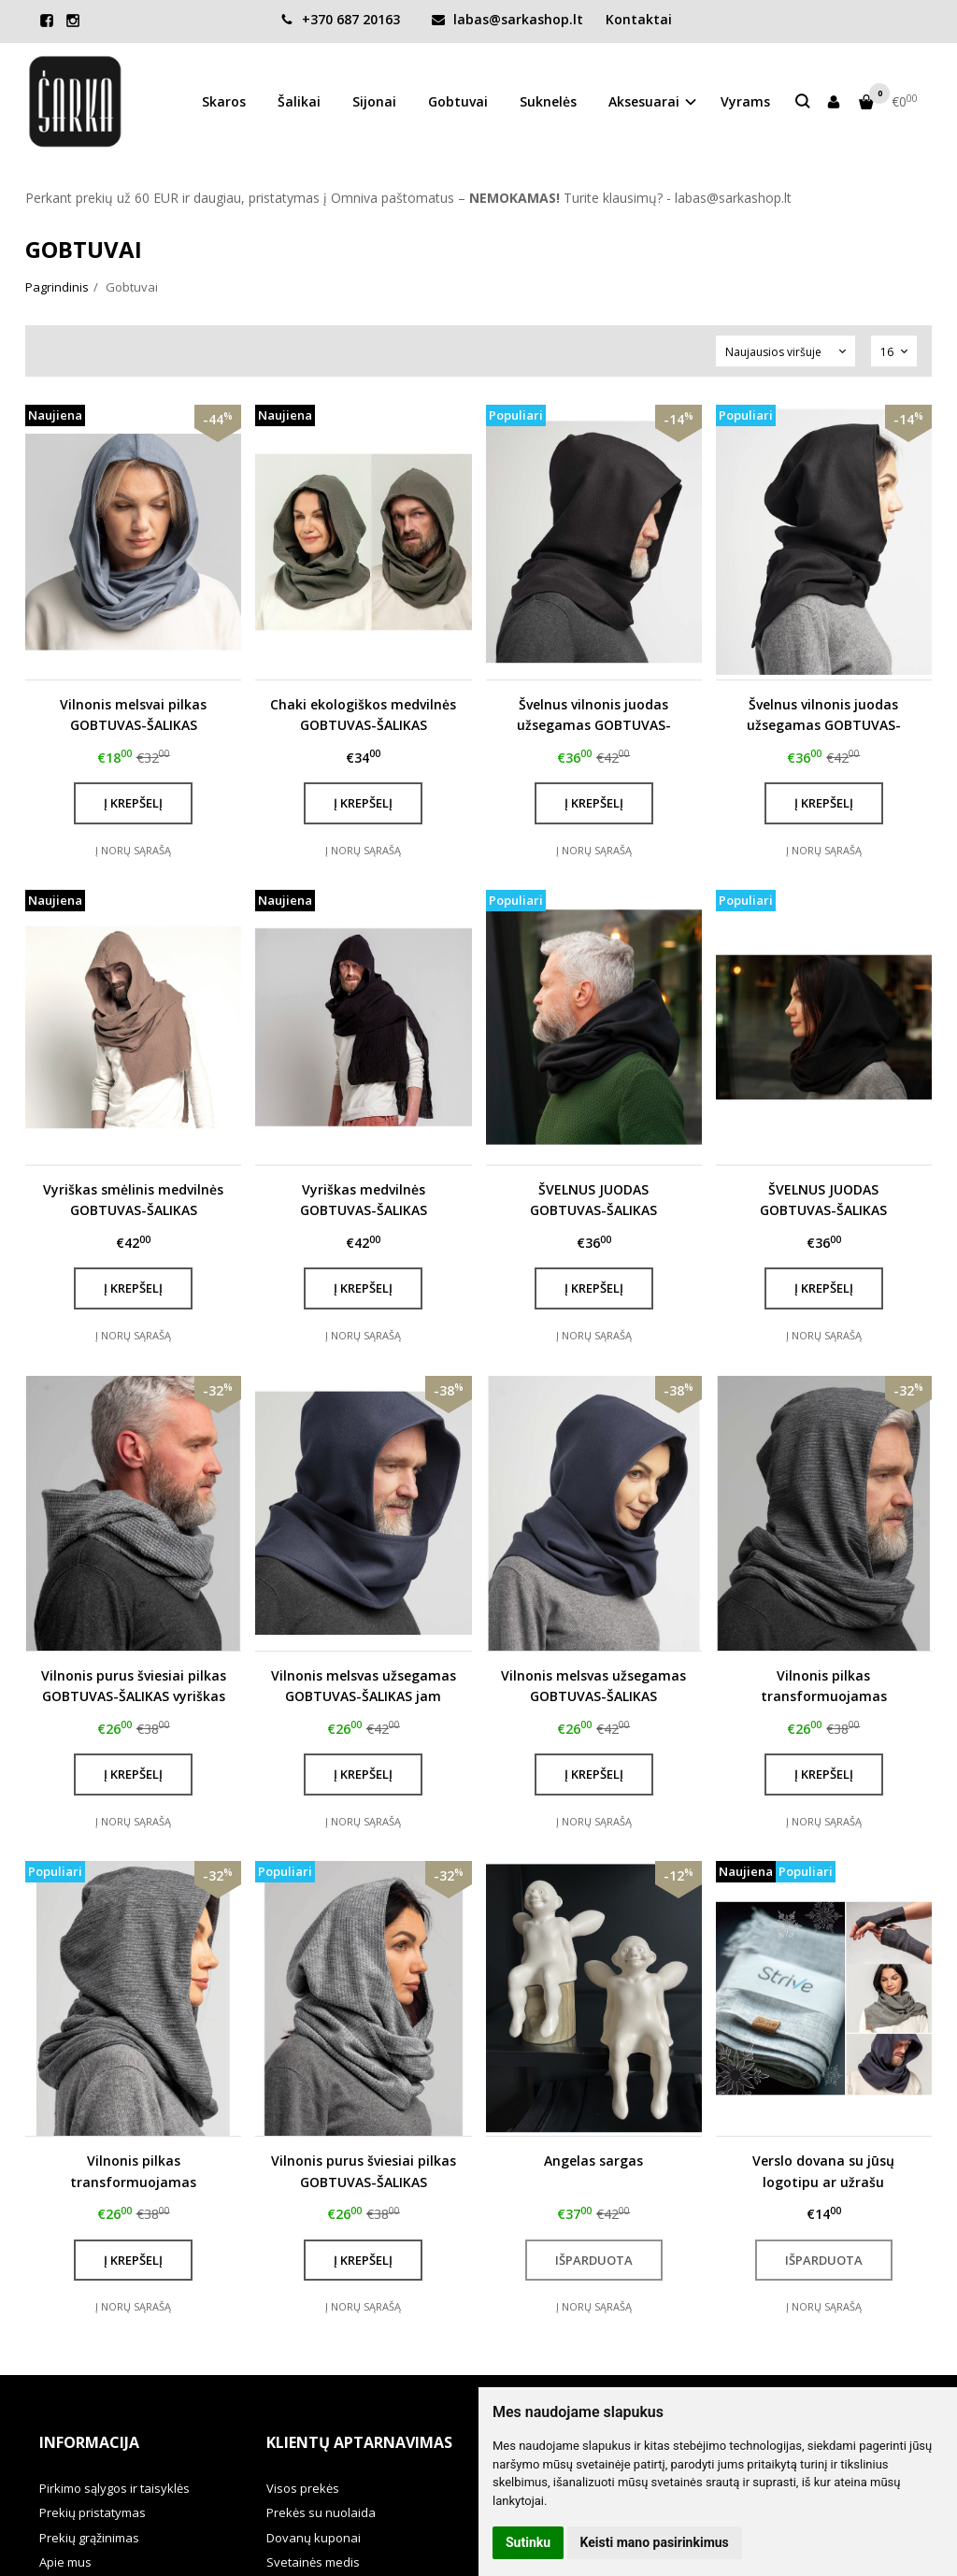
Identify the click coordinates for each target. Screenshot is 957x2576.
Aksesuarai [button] (643, 101)
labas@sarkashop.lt (507, 19)
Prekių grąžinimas (89, 2537)
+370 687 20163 (340, 19)
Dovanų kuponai (313, 2537)
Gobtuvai (458, 101)
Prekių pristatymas (92, 2512)
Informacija (89, 2442)
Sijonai (374, 101)
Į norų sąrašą (133, 850)
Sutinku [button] (528, 2542)
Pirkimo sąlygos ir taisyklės (114, 2488)
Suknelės (548, 101)
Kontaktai (639, 19)
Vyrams (745, 101)
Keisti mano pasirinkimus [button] (654, 2542)
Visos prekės (302, 2488)
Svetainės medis (313, 2562)
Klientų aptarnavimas (359, 2442)
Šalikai (299, 101)
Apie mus (65, 2562)
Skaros (224, 101)
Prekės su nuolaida (321, 2512)
